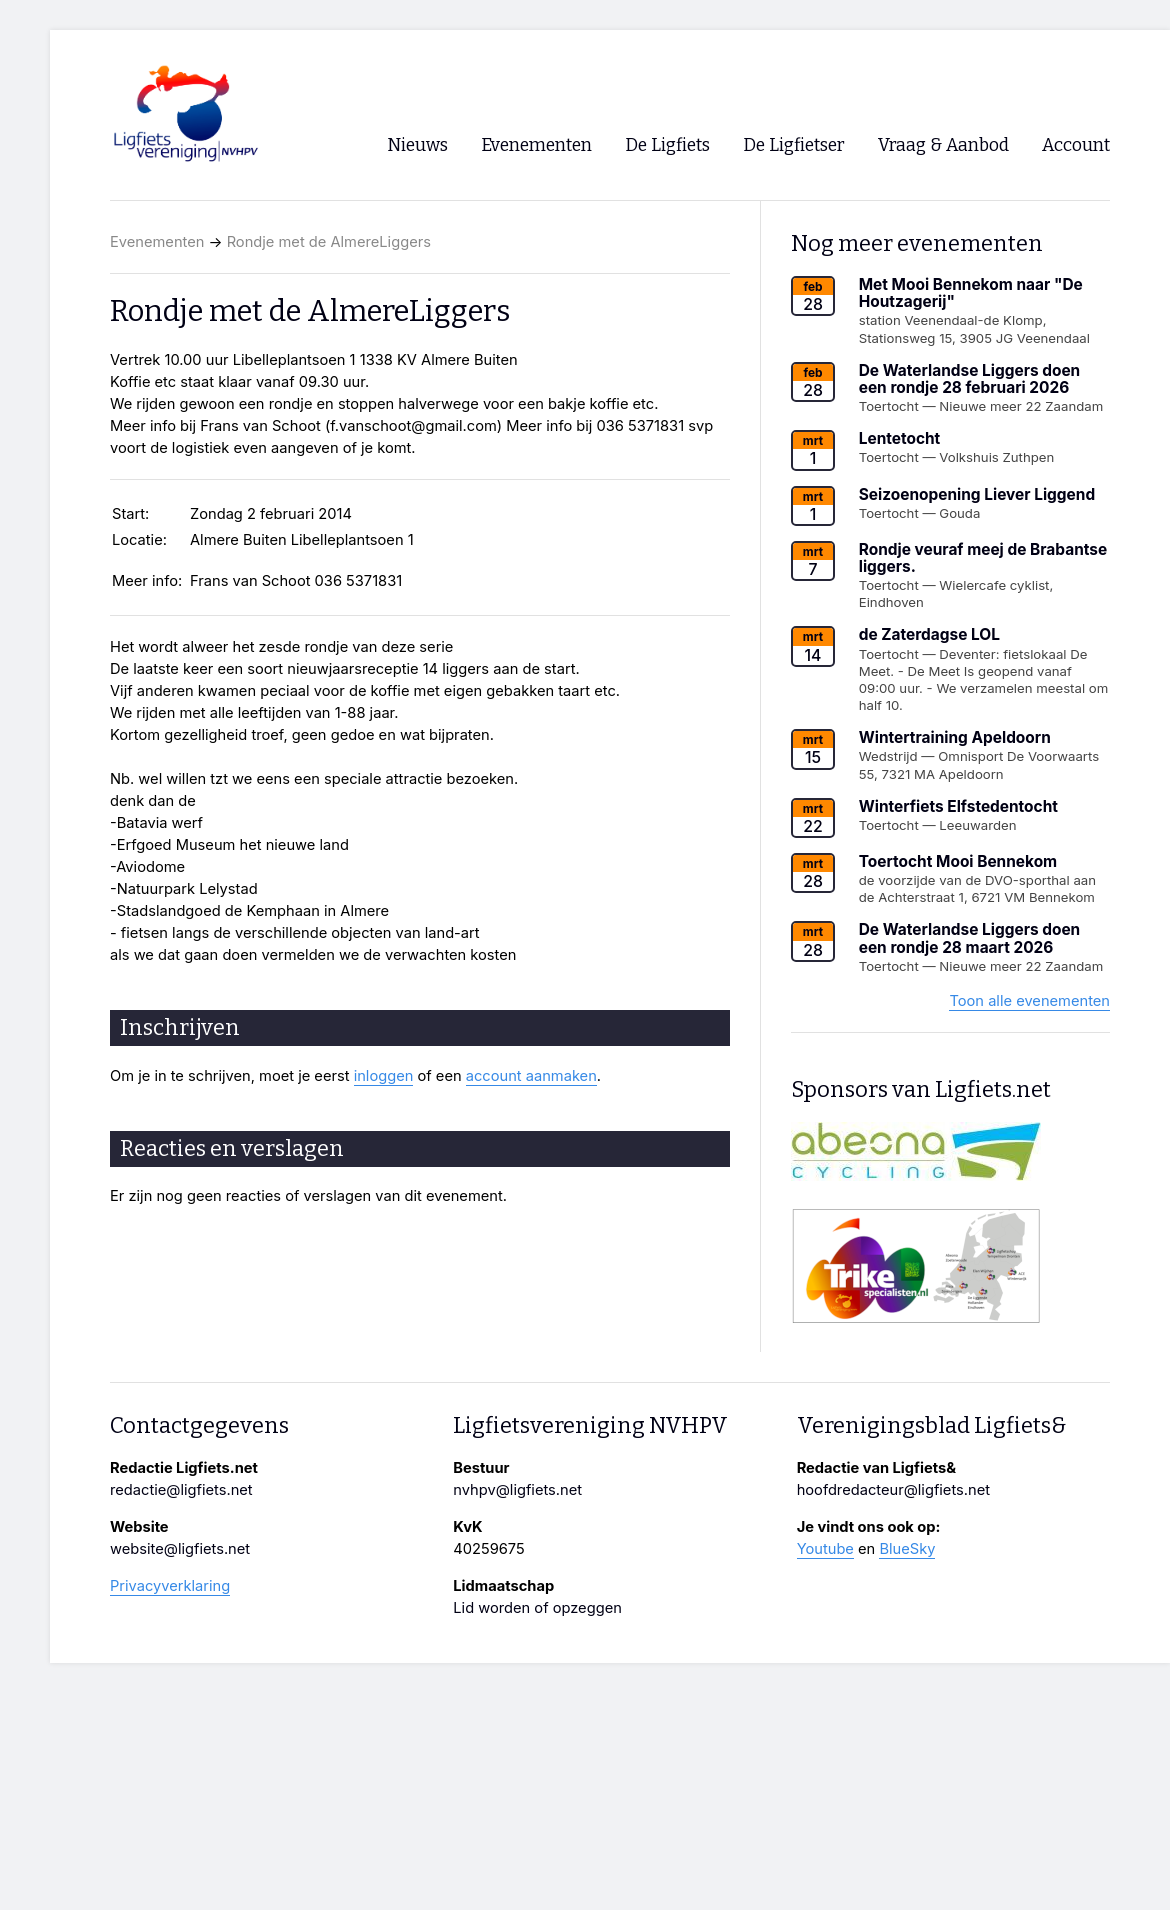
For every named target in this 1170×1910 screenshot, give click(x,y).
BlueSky (907, 1549)
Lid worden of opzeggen (537, 1608)
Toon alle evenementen (1029, 1001)
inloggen (384, 1076)
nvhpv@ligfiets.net (517, 1490)
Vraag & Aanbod (943, 145)
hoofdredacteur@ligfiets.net (893, 1490)
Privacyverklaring (170, 1586)
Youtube (825, 1549)
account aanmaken (531, 1076)
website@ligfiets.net (180, 1549)
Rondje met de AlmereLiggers (329, 242)
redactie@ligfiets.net (181, 1490)
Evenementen (157, 242)
